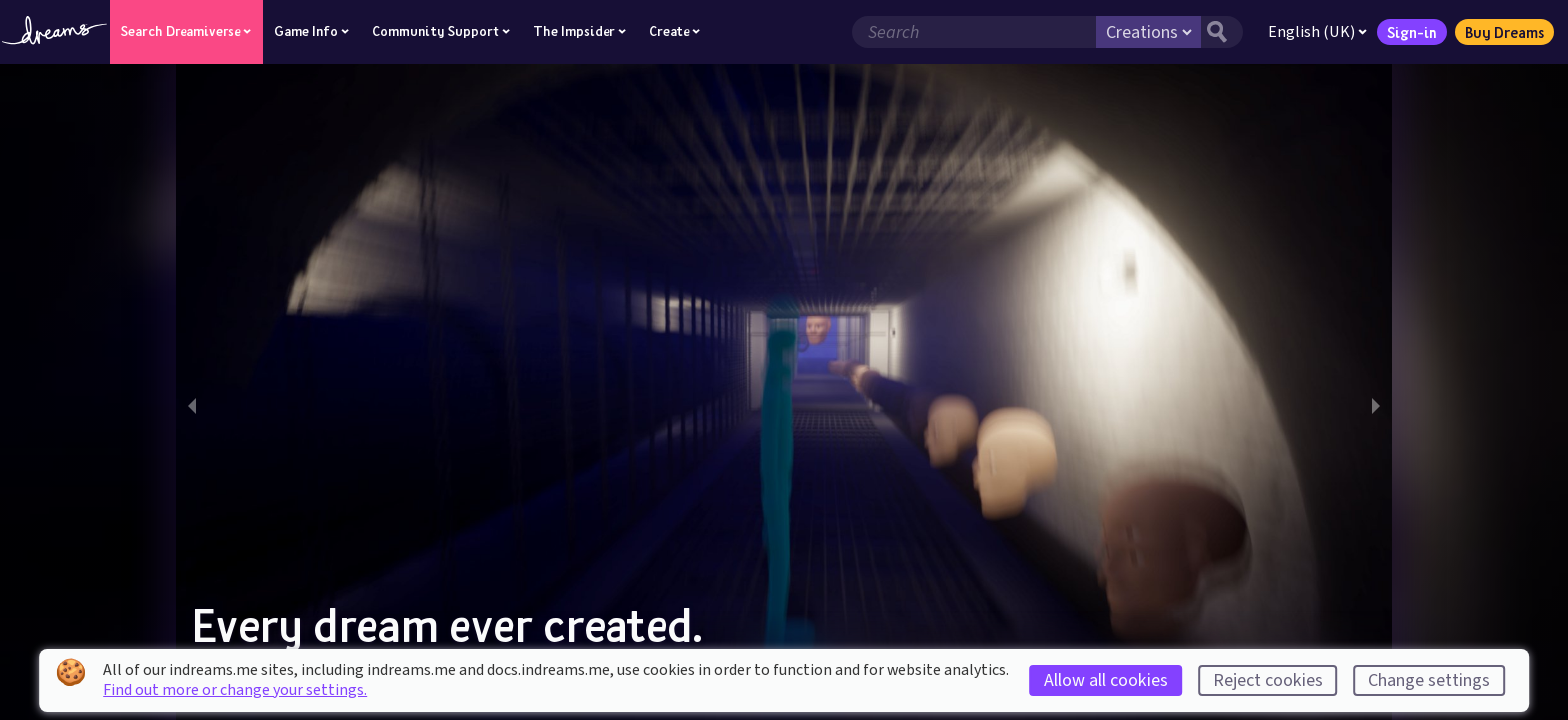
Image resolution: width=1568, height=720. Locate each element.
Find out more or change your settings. (235, 690)
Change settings (1429, 680)
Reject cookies (1268, 680)
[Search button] (1215, 32)
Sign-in (1405, 32)
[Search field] (967, 32)
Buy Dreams (1497, 32)
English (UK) (1310, 32)
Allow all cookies (1106, 680)
